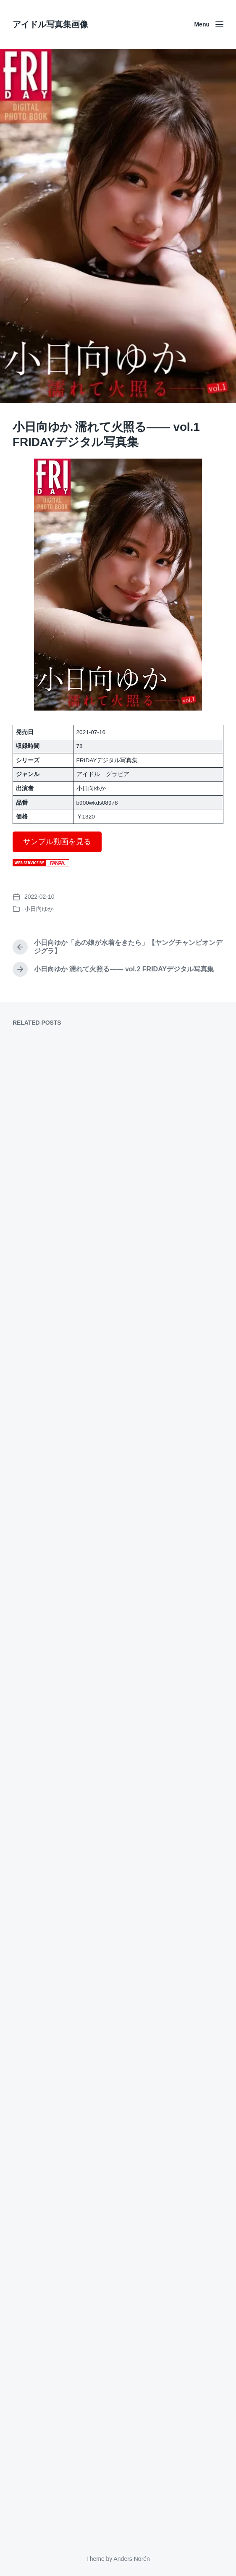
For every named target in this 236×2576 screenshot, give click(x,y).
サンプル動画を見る (57, 841)
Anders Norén (131, 2558)
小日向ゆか (39, 908)
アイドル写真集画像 (50, 24)
